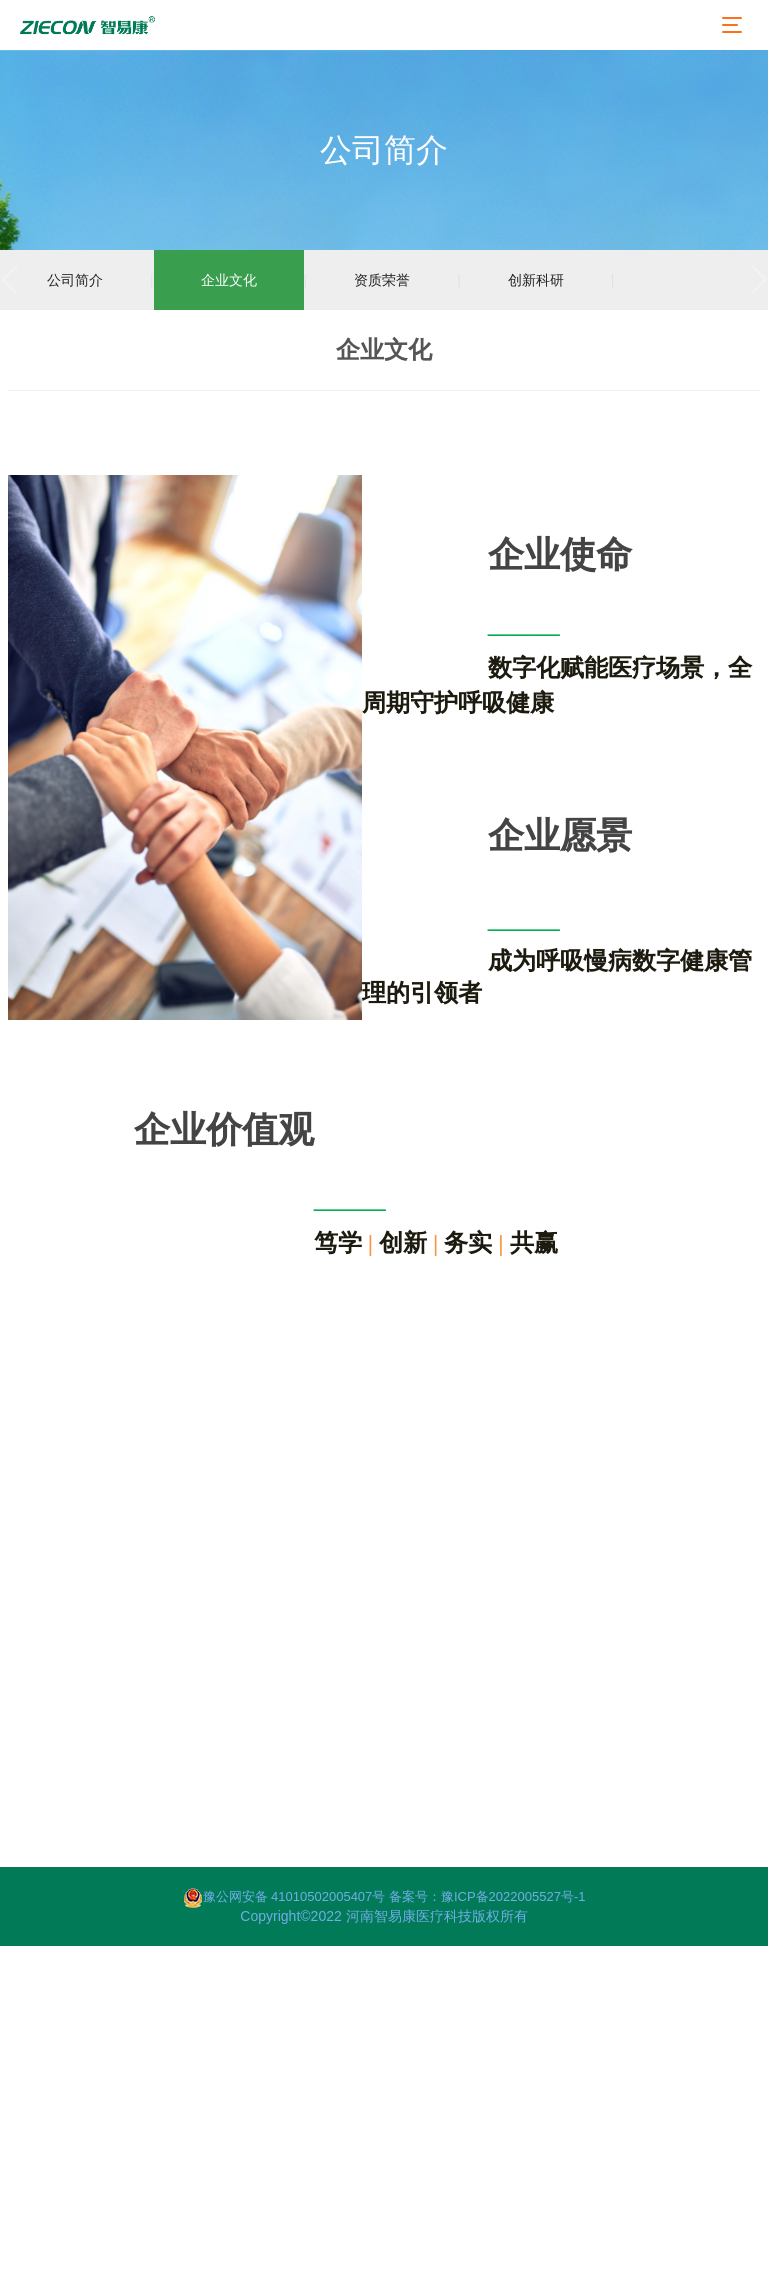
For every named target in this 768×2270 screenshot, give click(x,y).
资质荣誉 (382, 280)
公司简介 (75, 280)
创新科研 (536, 280)
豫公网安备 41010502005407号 (286, 1896)
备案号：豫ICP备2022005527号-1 (487, 1896)
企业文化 (229, 280)
